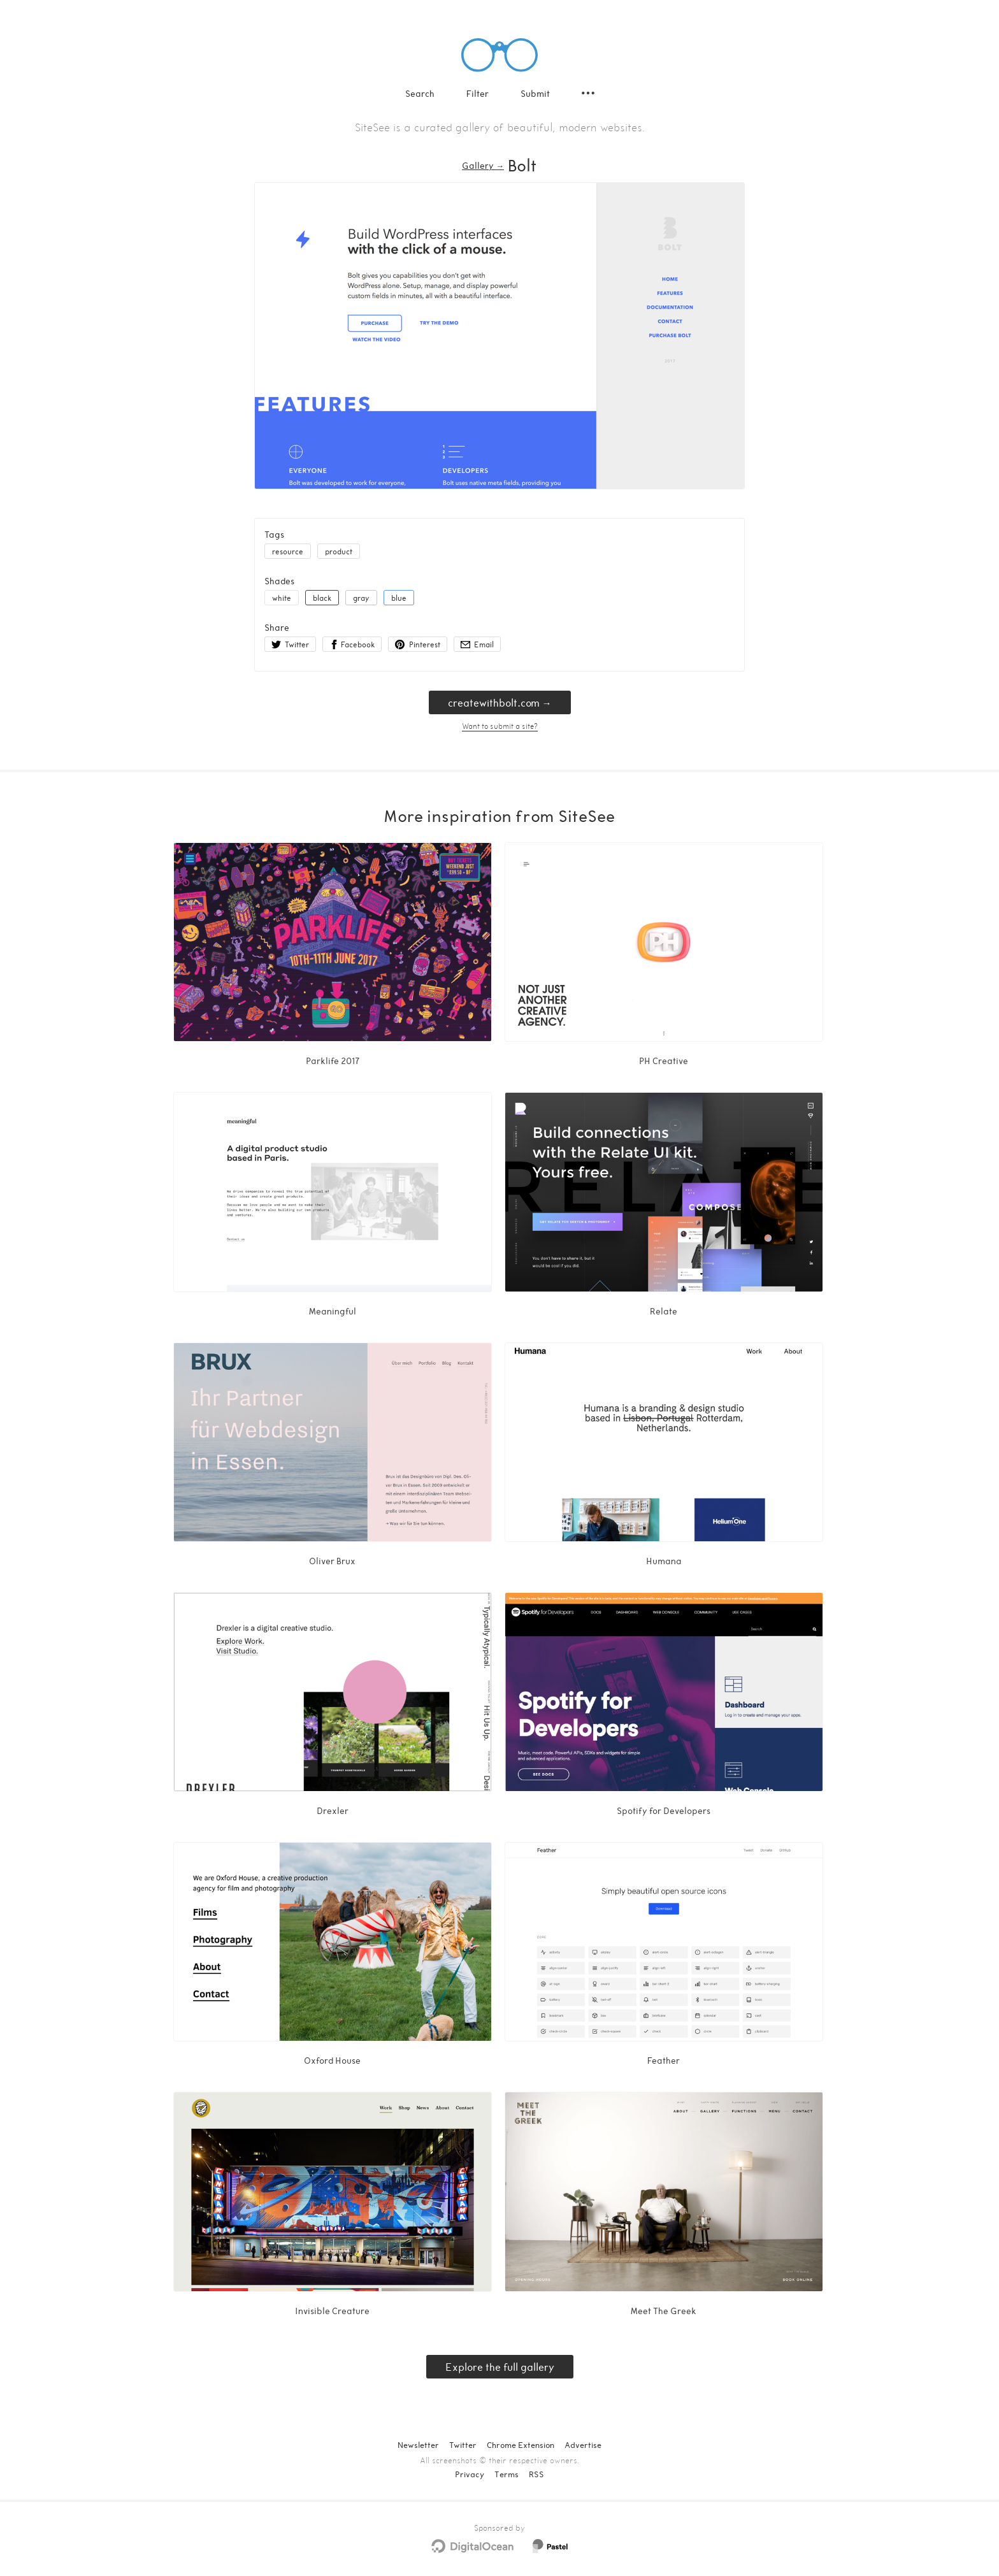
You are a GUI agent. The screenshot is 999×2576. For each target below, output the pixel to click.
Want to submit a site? (500, 726)
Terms (506, 2474)
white (281, 598)
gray (361, 598)
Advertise (582, 2444)
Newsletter (418, 2444)
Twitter (463, 2444)
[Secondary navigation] (588, 93)
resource (287, 551)
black (322, 598)
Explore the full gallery (499, 2366)
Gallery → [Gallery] (483, 165)
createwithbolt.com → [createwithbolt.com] (500, 702)
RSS (536, 2474)
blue (398, 598)
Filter (477, 93)
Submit (535, 93)
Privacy (469, 2474)
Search (420, 93)
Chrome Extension (520, 2444)
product (338, 551)
